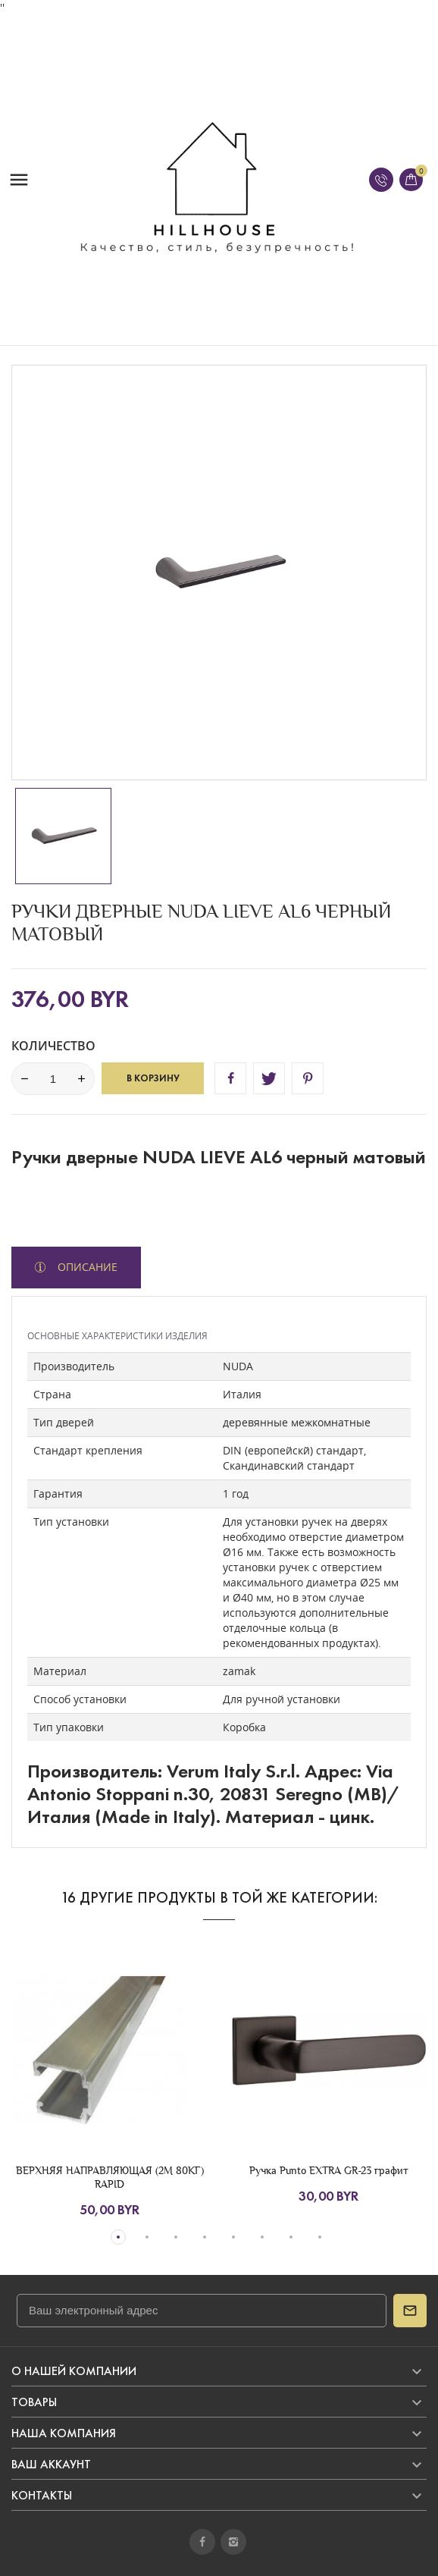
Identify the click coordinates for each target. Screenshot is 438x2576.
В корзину (153, 1078)
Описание (86, 1267)
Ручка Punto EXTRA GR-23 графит (328, 2170)
